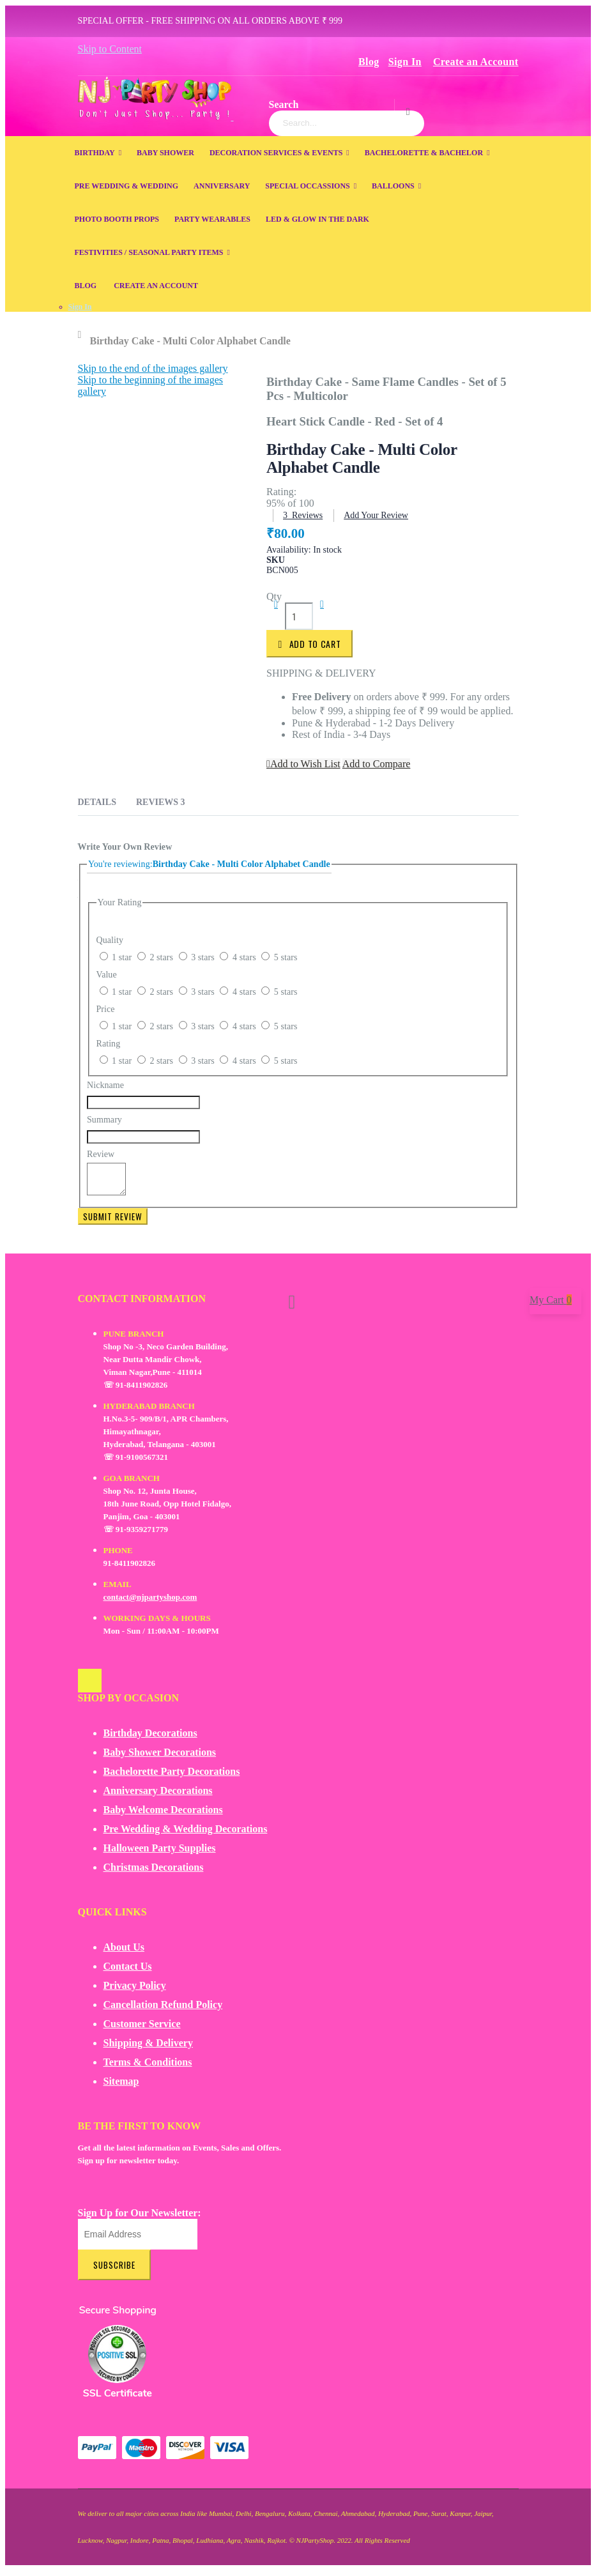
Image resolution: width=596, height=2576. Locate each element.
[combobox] (346, 123)
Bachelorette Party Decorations (171, 1777)
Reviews (160, 802)
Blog (368, 61)
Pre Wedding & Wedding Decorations (185, 1834)
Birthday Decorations (150, 1738)
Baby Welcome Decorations (163, 1815)
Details (97, 802)
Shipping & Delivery (148, 2048)
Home (83, 334)
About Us (123, 1952)
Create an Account (476, 61)
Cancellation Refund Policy (163, 2010)
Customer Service (142, 2029)
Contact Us (127, 1971)
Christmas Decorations (153, 1872)
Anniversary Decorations (158, 1796)
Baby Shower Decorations (160, 1757)
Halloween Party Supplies (159, 1853)
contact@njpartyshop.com (150, 1602)
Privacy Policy (134, 1991)
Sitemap (121, 2087)
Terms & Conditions (147, 2067)
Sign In (405, 61)
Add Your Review (376, 515)
